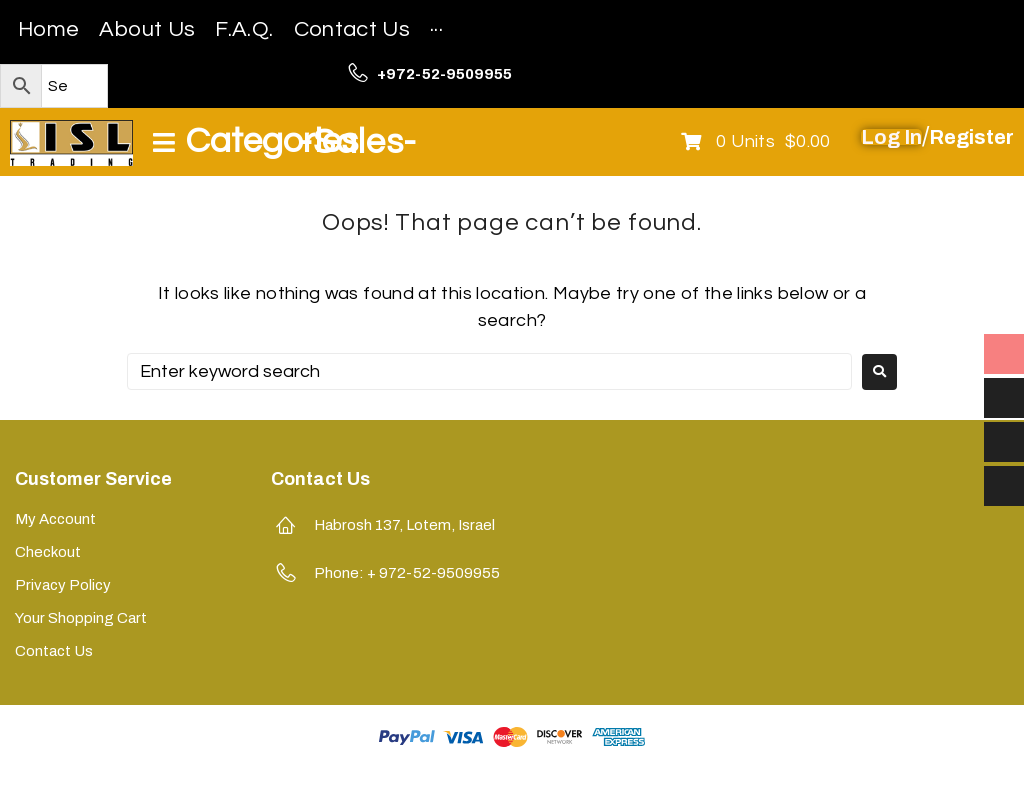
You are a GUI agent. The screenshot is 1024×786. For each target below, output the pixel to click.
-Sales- (358, 142)
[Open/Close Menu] (255, 142)
